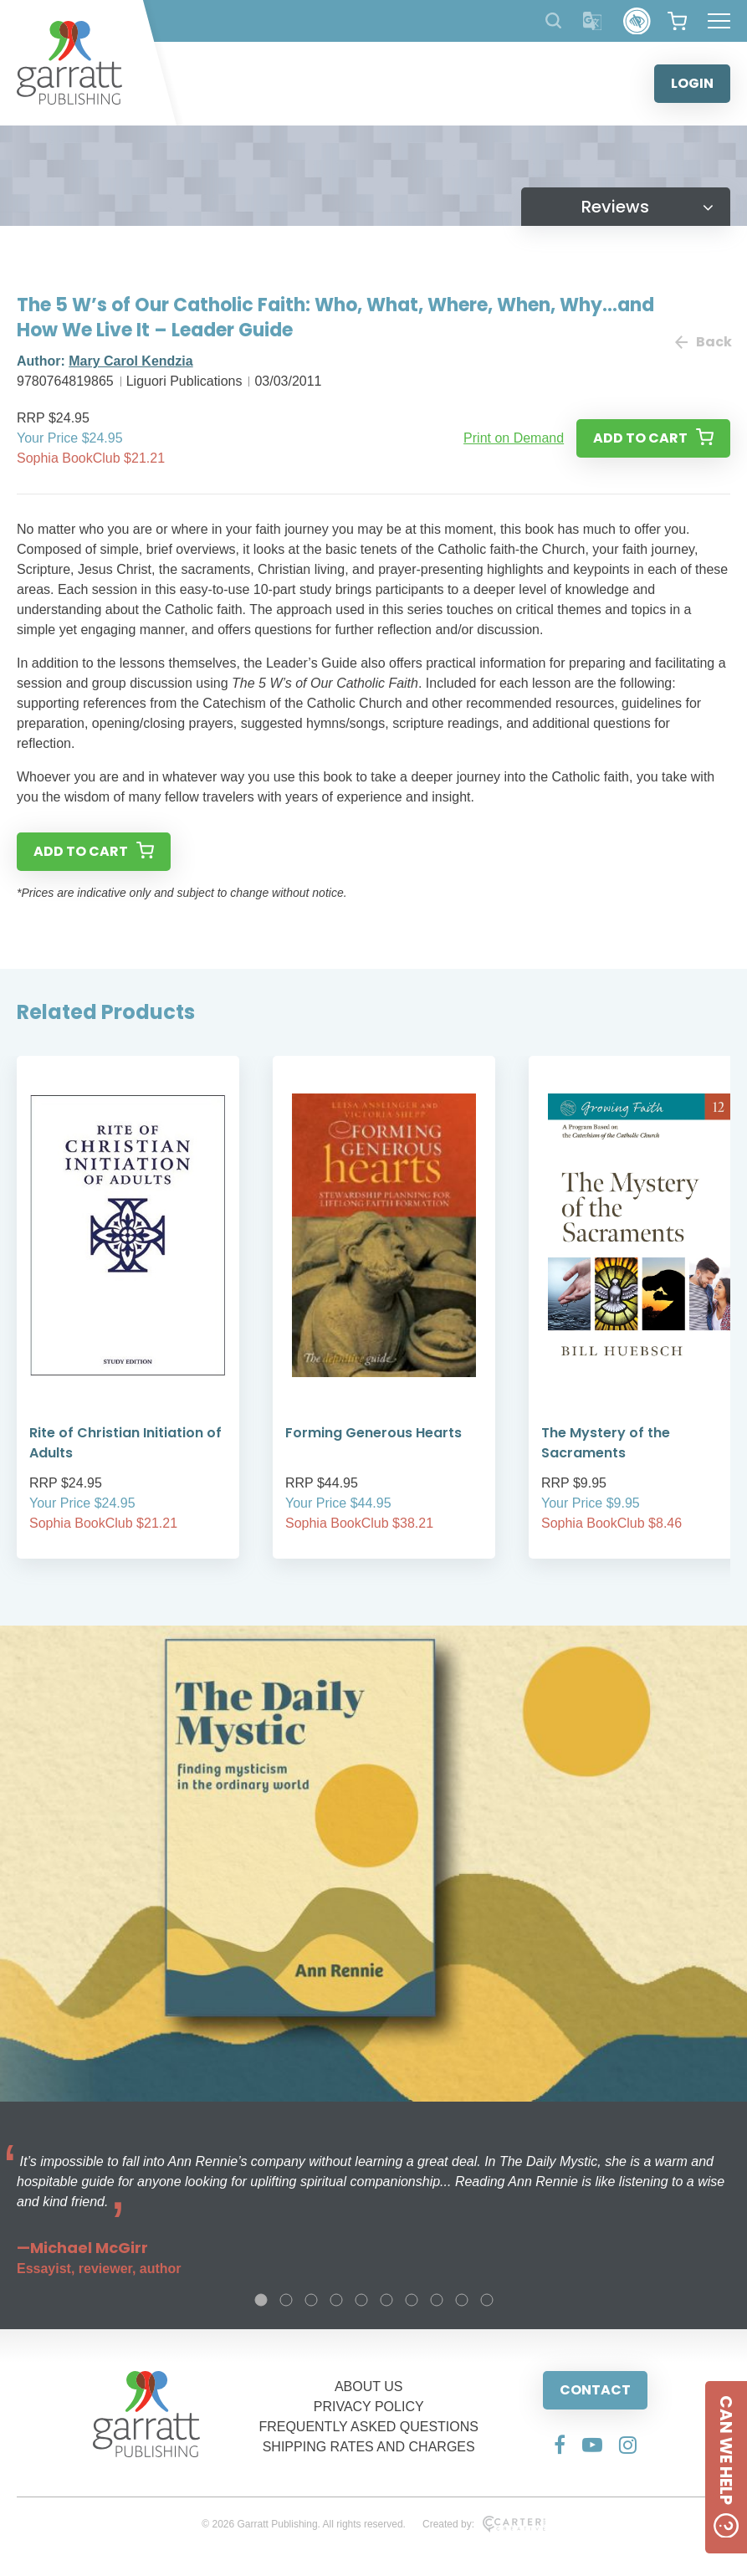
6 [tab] (386, 2300)
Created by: (483, 2524)
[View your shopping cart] (677, 21)
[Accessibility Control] (637, 21)
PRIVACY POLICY (369, 2406)
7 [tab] (411, 2300)
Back (702, 341)
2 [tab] (286, 2300)
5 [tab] (361, 2300)
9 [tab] (461, 2300)
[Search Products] (553, 20)
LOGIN (692, 83)
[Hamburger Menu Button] (719, 20)
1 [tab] (261, 2300)
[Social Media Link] (559, 2444)
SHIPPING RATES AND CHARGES (369, 2447)
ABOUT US (369, 2386)
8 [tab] (436, 2300)
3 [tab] (311, 2300)
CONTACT (595, 2389)
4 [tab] (336, 2300)
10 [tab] (486, 2300)
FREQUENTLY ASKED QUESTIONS (368, 2427)
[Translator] (592, 21)
